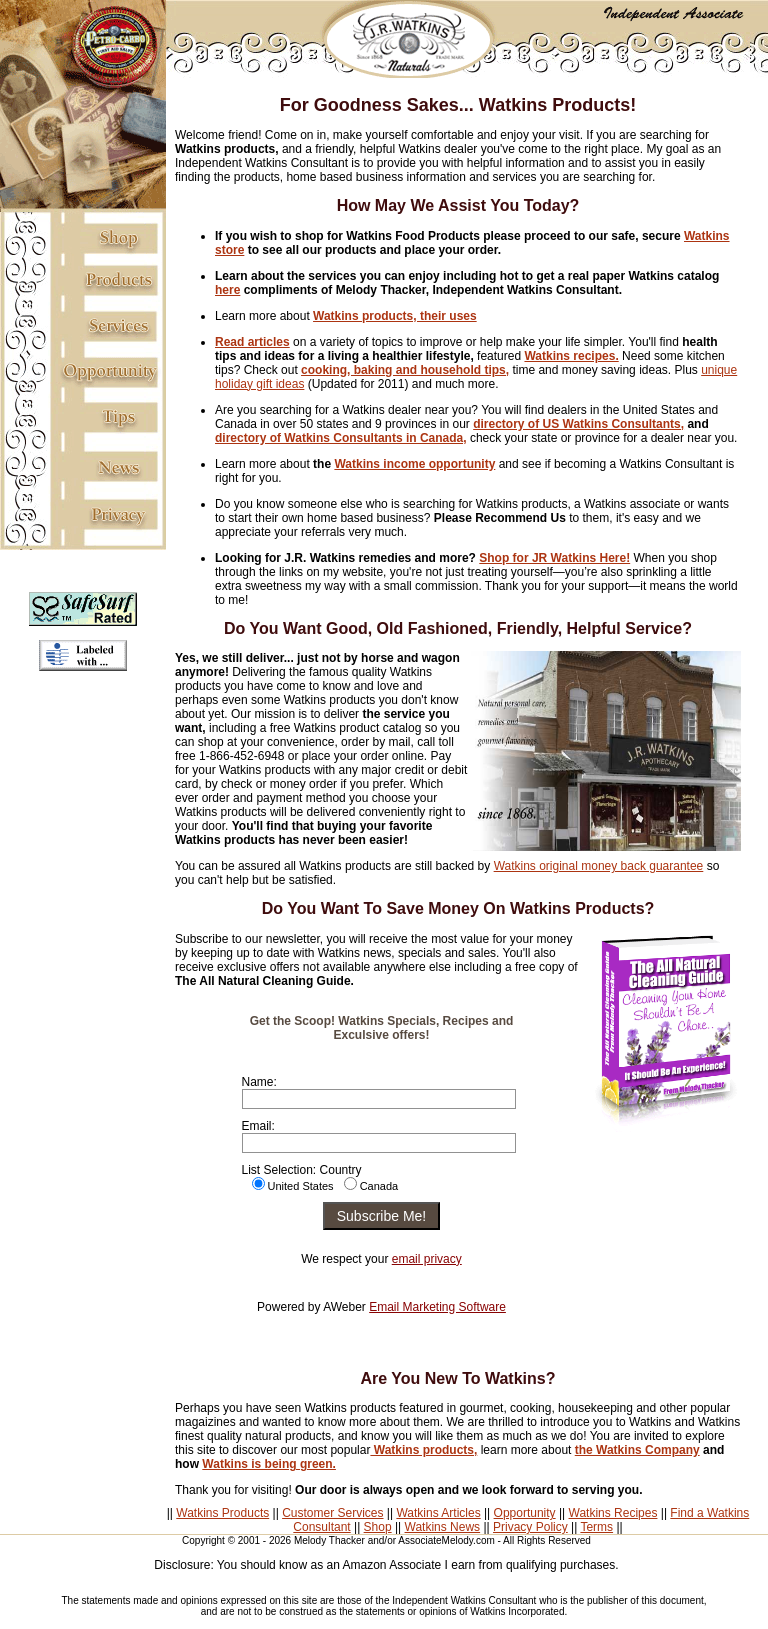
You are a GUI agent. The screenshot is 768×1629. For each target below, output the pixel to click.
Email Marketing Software (437, 1307)
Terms (596, 1527)
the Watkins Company (637, 1450)
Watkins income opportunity (414, 464)
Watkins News (443, 1527)
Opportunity (525, 1513)
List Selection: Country (302, 1170)
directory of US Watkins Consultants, (578, 424)
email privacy (427, 1259)
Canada (379, 1186)
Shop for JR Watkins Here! (554, 558)
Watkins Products (222, 1513)
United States (301, 1186)
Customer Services (332, 1513)
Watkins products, (423, 1450)
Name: (259, 1082)
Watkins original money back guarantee (599, 866)
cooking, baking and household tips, (405, 370)
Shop (378, 1527)
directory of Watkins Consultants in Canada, (341, 438)
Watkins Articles (438, 1513)
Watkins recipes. (571, 356)
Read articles (252, 342)
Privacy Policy (530, 1527)
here (227, 290)
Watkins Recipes (613, 1513)
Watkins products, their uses (395, 316)
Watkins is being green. (269, 1464)
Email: (258, 1126)
